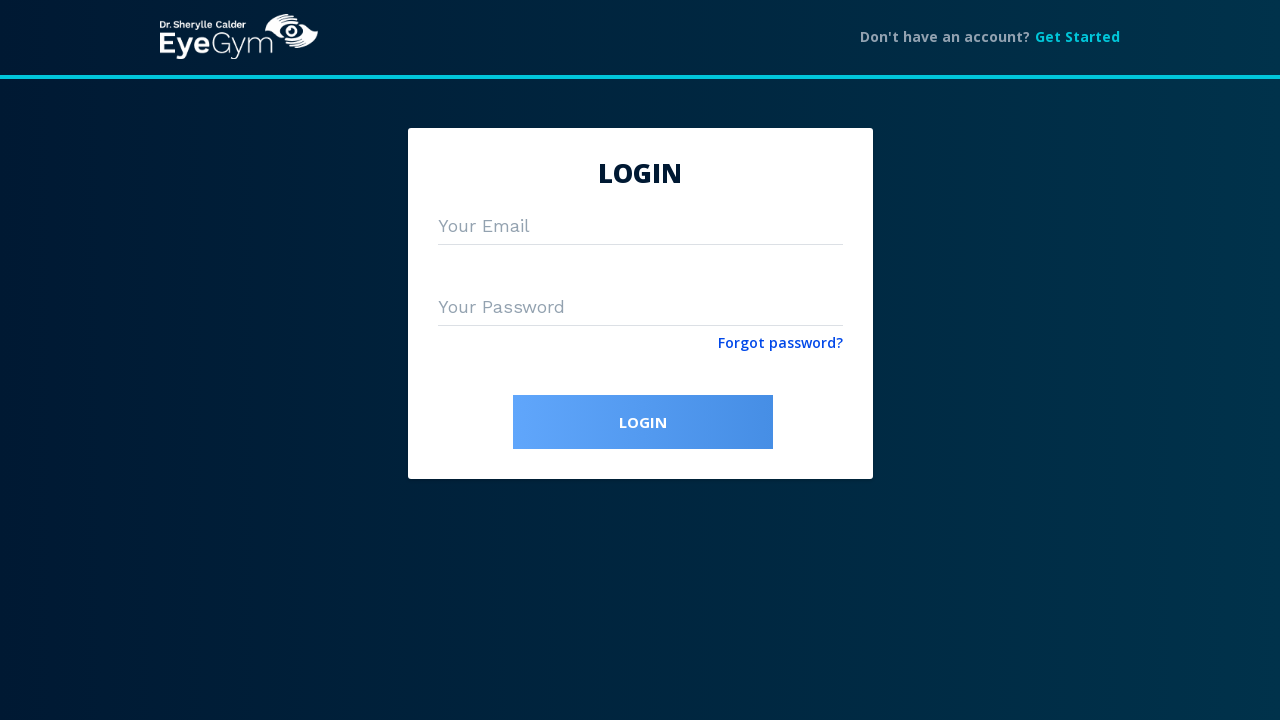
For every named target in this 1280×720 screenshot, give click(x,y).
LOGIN (643, 422)
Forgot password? (780, 342)
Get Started (1077, 36)
